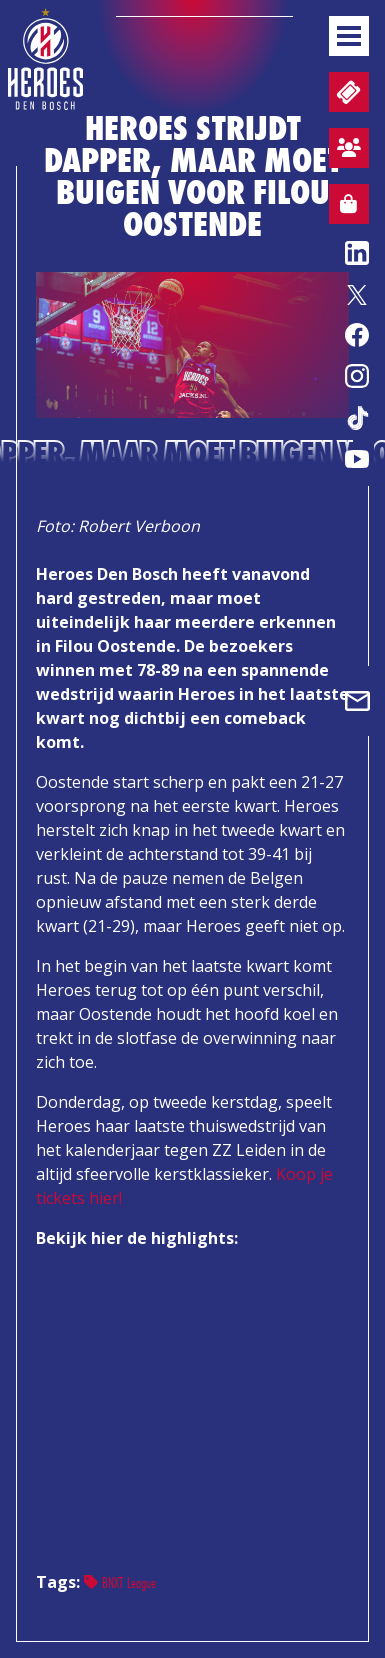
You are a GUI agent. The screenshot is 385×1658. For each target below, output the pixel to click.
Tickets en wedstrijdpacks (346, 92)
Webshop (343, 207)
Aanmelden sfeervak (345, 151)
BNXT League (120, 1582)
